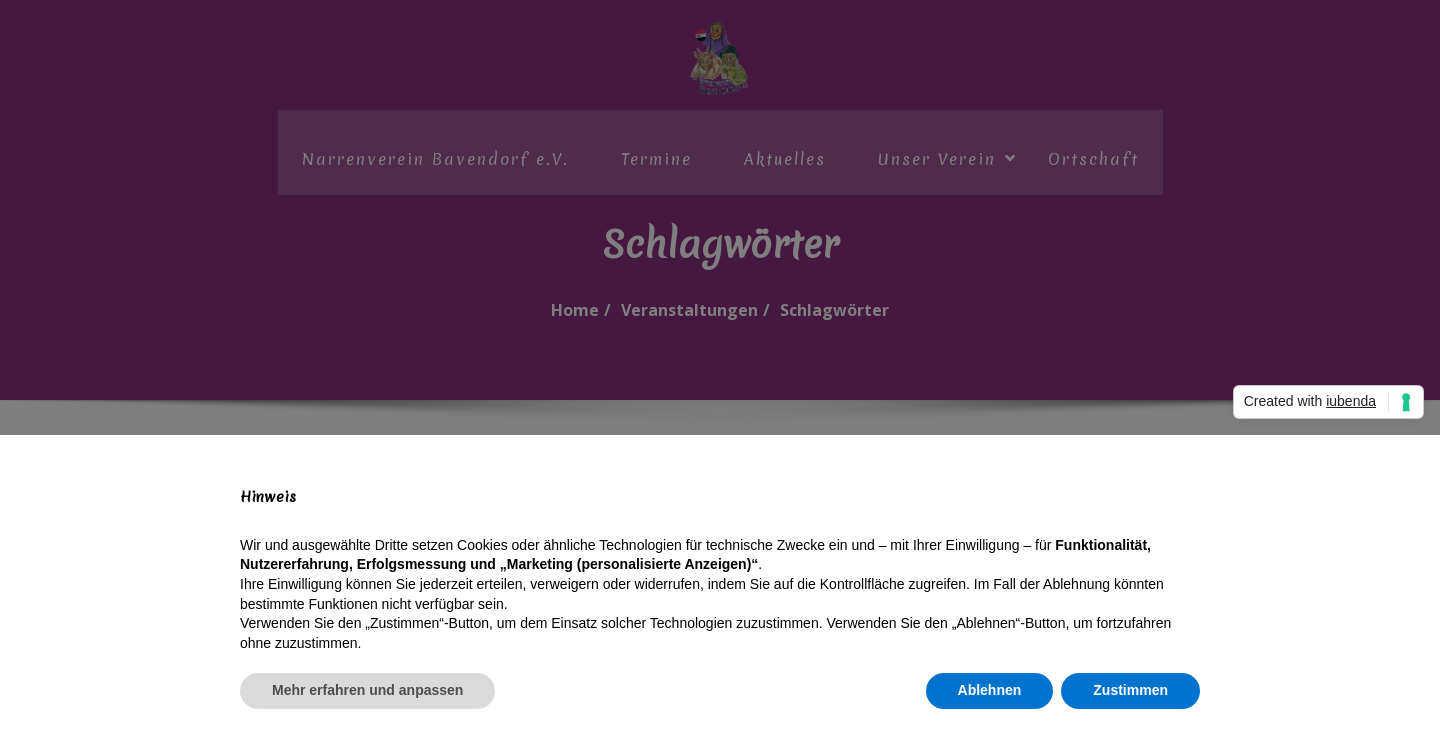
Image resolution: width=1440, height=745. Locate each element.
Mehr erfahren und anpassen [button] (367, 690)
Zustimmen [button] (1130, 690)
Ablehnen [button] (990, 690)
